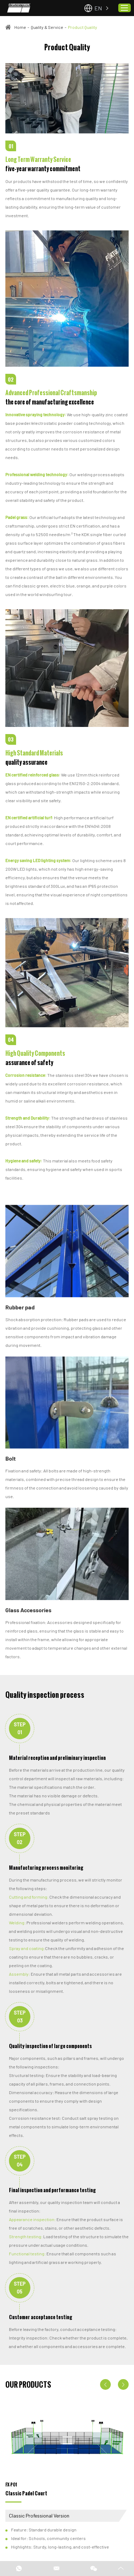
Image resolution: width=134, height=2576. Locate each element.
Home (20, 27)
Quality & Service (47, 27)
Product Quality (82, 27)
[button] (105, 2384)
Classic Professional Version (39, 2516)
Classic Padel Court (26, 2493)
